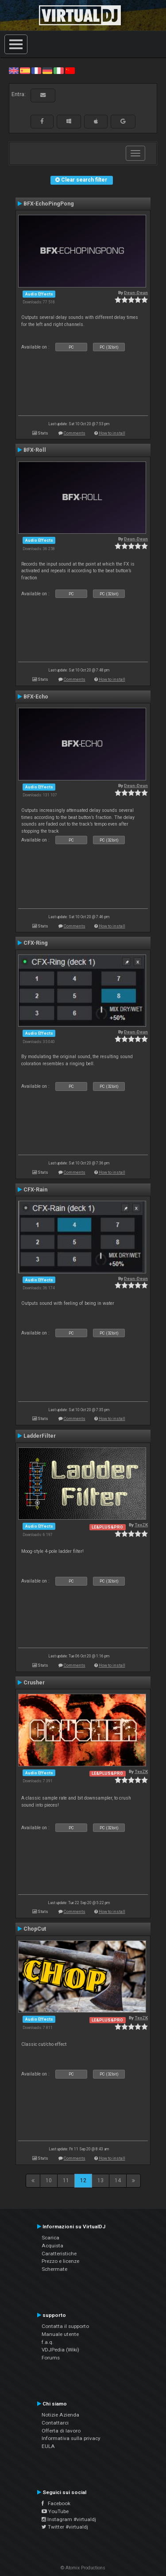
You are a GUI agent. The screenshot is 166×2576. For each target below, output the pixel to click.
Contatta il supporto (65, 2326)
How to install (112, 433)
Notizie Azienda (60, 2415)
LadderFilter (39, 1436)
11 (66, 2180)
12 (83, 2180)
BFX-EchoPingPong (48, 204)
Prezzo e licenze (60, 2261)
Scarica (50, 2238)
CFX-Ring (35, 943)
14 (118, 2180)
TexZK (141, 1524)
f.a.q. (48, 2342)
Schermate (54, 2269)
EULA (48, 2446)
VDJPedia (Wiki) (60, 2350)
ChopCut (34, 1929)
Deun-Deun (136, 292)
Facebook (56, 2503)
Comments (74, 433)
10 (49, 2180)
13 (100, 2180)
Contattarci (55, 2423)
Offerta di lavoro (61, 2431)
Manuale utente (60, 2334)
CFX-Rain (35, 1190)
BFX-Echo (35, 697)
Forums (51, 2358)
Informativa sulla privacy (71, 2438)
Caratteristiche (59, 2253)
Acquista (52, 2245)
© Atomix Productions (83, 2568)
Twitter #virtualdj (65, 2527)
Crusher (34, 1683)
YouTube (55, 2511)
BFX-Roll (34, 450)
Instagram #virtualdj (69, 2519)
